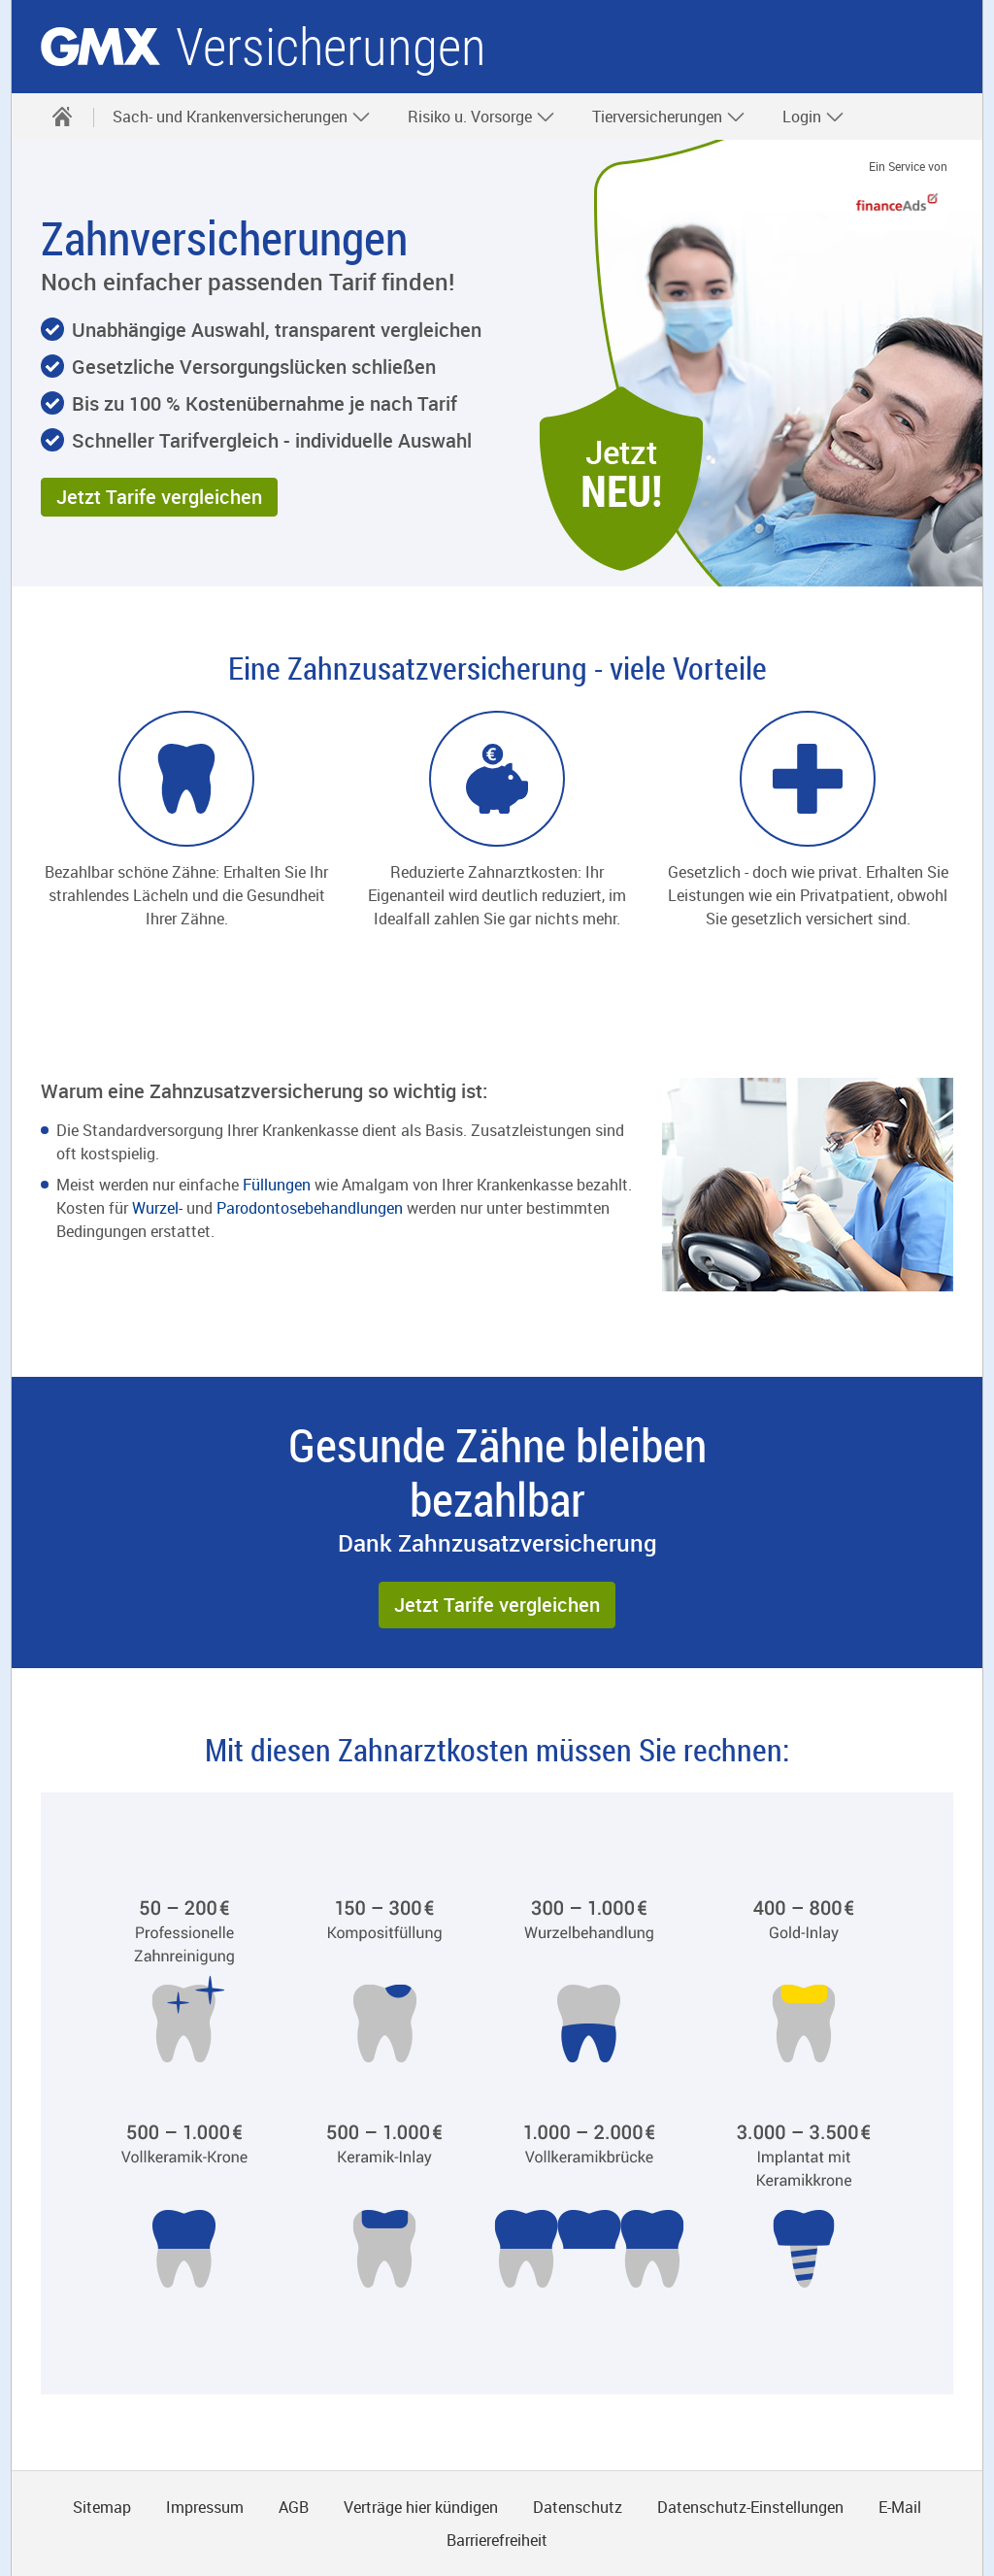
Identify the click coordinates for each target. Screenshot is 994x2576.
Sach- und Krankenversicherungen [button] (242, 116)
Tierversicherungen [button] (669, 116)
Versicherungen (331, 47)
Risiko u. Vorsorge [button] (481, 116)
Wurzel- (157, 1208)
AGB (294, 2507)
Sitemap (102, 2507)
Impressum (205, 2507)
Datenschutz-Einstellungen (750, 2507)
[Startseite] (62, 116)
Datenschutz (577, 2507)
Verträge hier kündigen (421, 2507)
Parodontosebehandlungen (311, 1208)
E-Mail (899, 2507)
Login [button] (813, 116)
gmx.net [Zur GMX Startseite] (100, 46)
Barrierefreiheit (497, 2540)
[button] (159, 497)
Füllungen (279, 1184)
